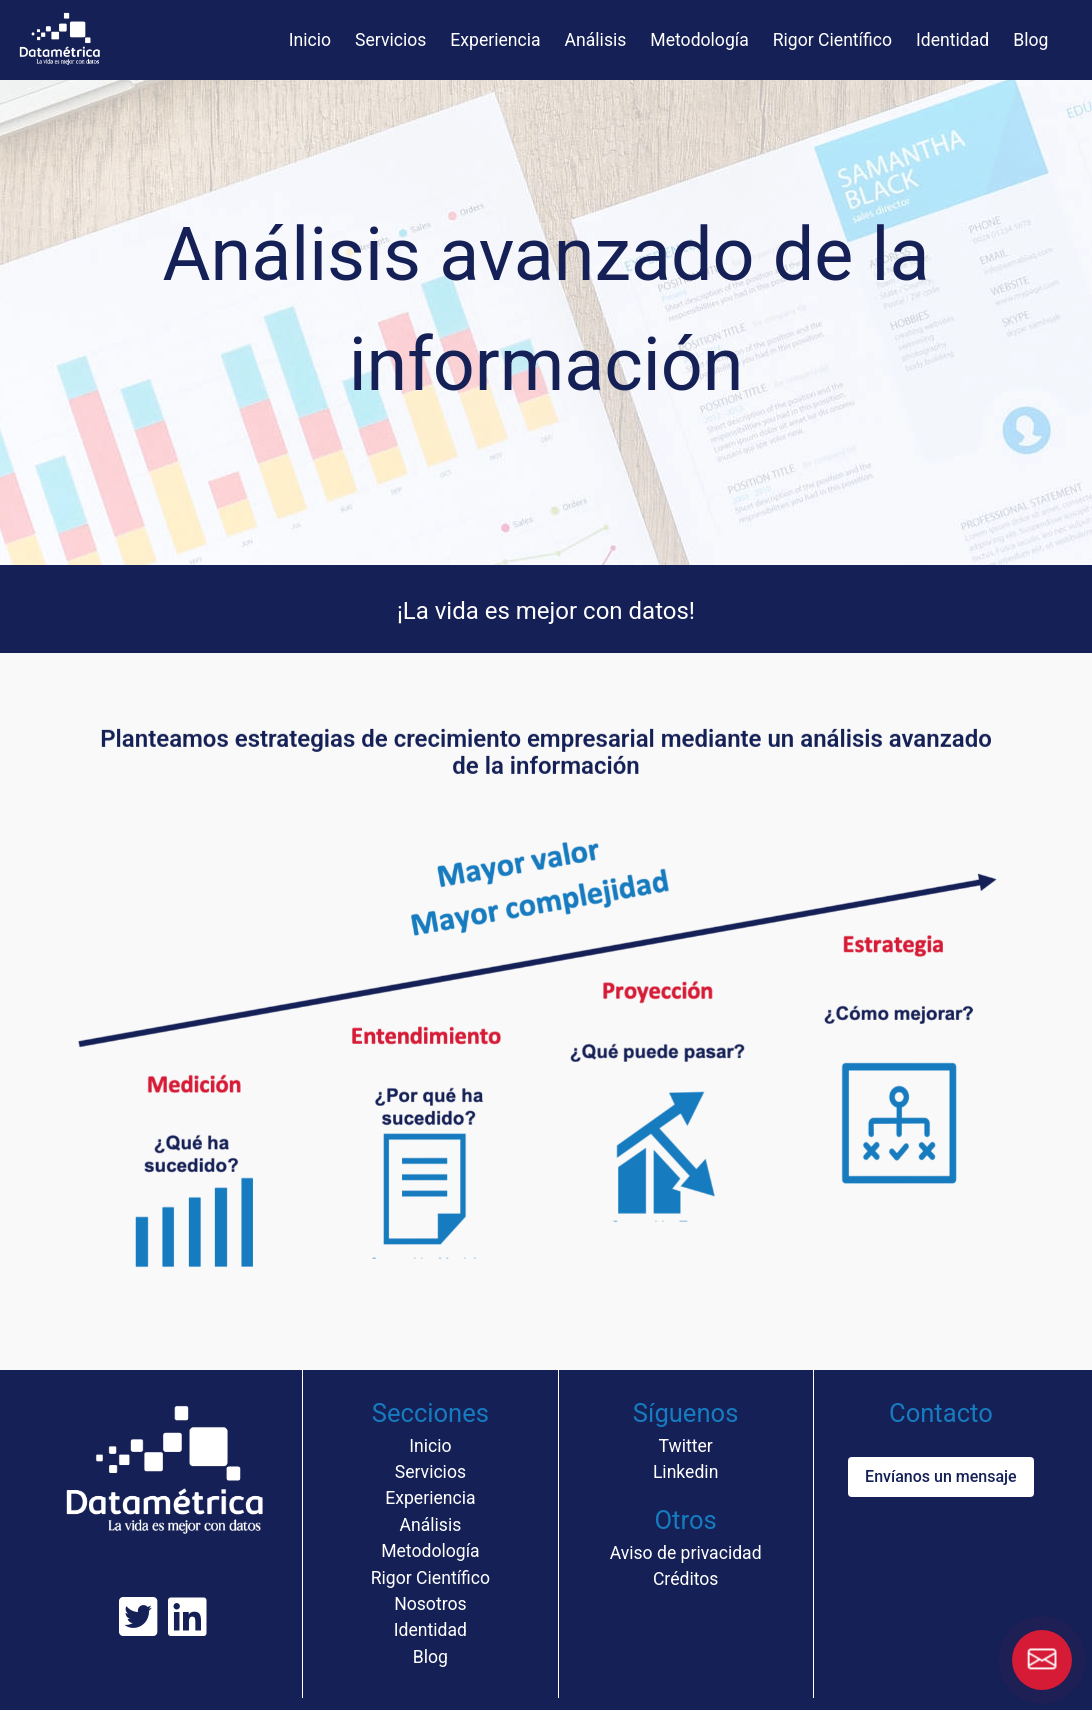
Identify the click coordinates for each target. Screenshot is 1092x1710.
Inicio (310, 40)
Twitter (685, 1446)
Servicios (390, 40)
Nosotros (430, 1604)
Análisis (596, 40)
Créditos (685, 1579)
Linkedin (685, 1472)
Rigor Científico (832, 40)
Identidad (952, 40)
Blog (1030, 40)
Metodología (699, 40)
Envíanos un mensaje (941, 1476)
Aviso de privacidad (686, 1553)
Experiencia (495, 40)
